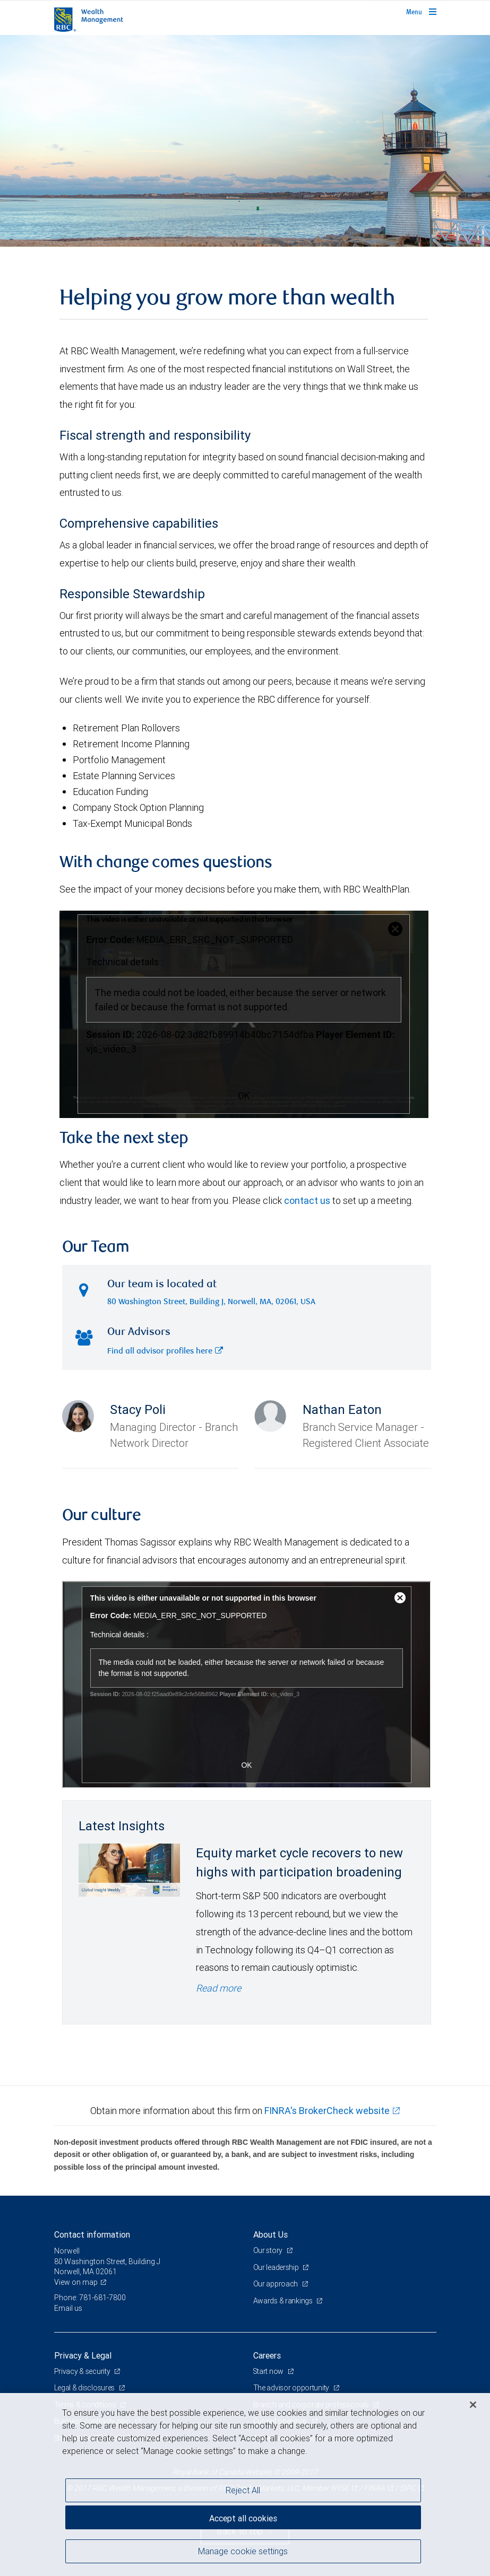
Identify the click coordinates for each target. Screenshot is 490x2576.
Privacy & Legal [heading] (82, 2355)
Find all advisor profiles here (165, 1352)
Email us (68, 2308)
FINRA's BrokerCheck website (327, 2111)
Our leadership (276, 2267)
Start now (269, 2371)
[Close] (473, 2404)
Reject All (243, 2490)
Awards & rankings (283, 2301)
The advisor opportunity (292, 2387)
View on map (76, 2282)
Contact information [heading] (92, 2234)
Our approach (276, 2284)
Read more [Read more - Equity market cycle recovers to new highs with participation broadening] (218, 1988)
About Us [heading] (270, 2234)
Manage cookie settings (243, 2551)
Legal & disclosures (85, 2387)
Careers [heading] (267, 2355)
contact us (307, 1200)
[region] (245, 2484)
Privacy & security (83, 2371)
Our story (268, 2250)
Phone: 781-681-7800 (90, 2297)
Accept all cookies (243, 2517)
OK (244, 1095)
